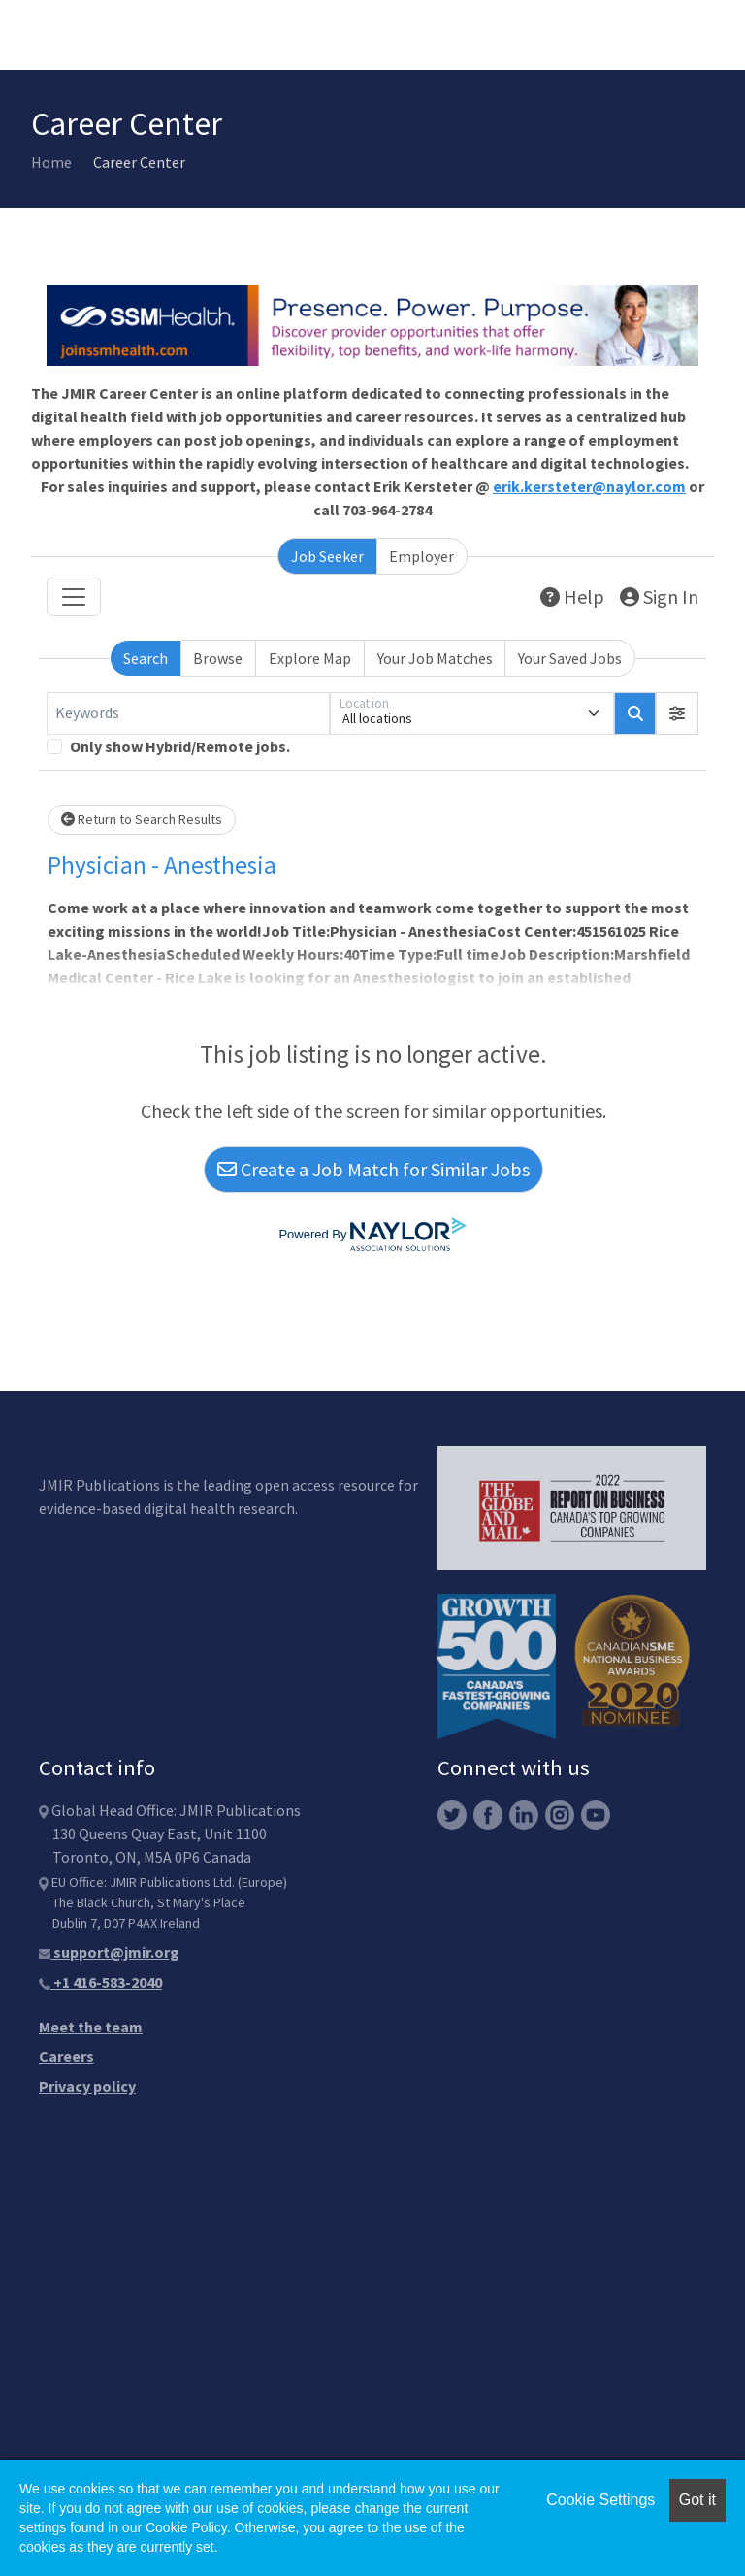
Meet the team (91, 2026)
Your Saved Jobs (570, 658)
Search (145, 658)
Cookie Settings (600, 2500)
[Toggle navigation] (74, 597)
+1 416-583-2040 (100, 1982)
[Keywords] (188, 713)
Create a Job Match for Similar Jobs (373, 1169)
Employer (421, 556)
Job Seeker (327, 556)
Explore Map (310, 658)
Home (51, 162)
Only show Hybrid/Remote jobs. (180, 746)
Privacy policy (87, 2086)
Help (572, 596)
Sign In (659, 596)
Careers (66, 2055)
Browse (218, 658)
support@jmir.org (109, 1952)
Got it (697, 2500)
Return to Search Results (141, 819)
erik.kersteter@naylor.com (589, 486)
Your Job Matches (435, 658)
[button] (677, 713)
